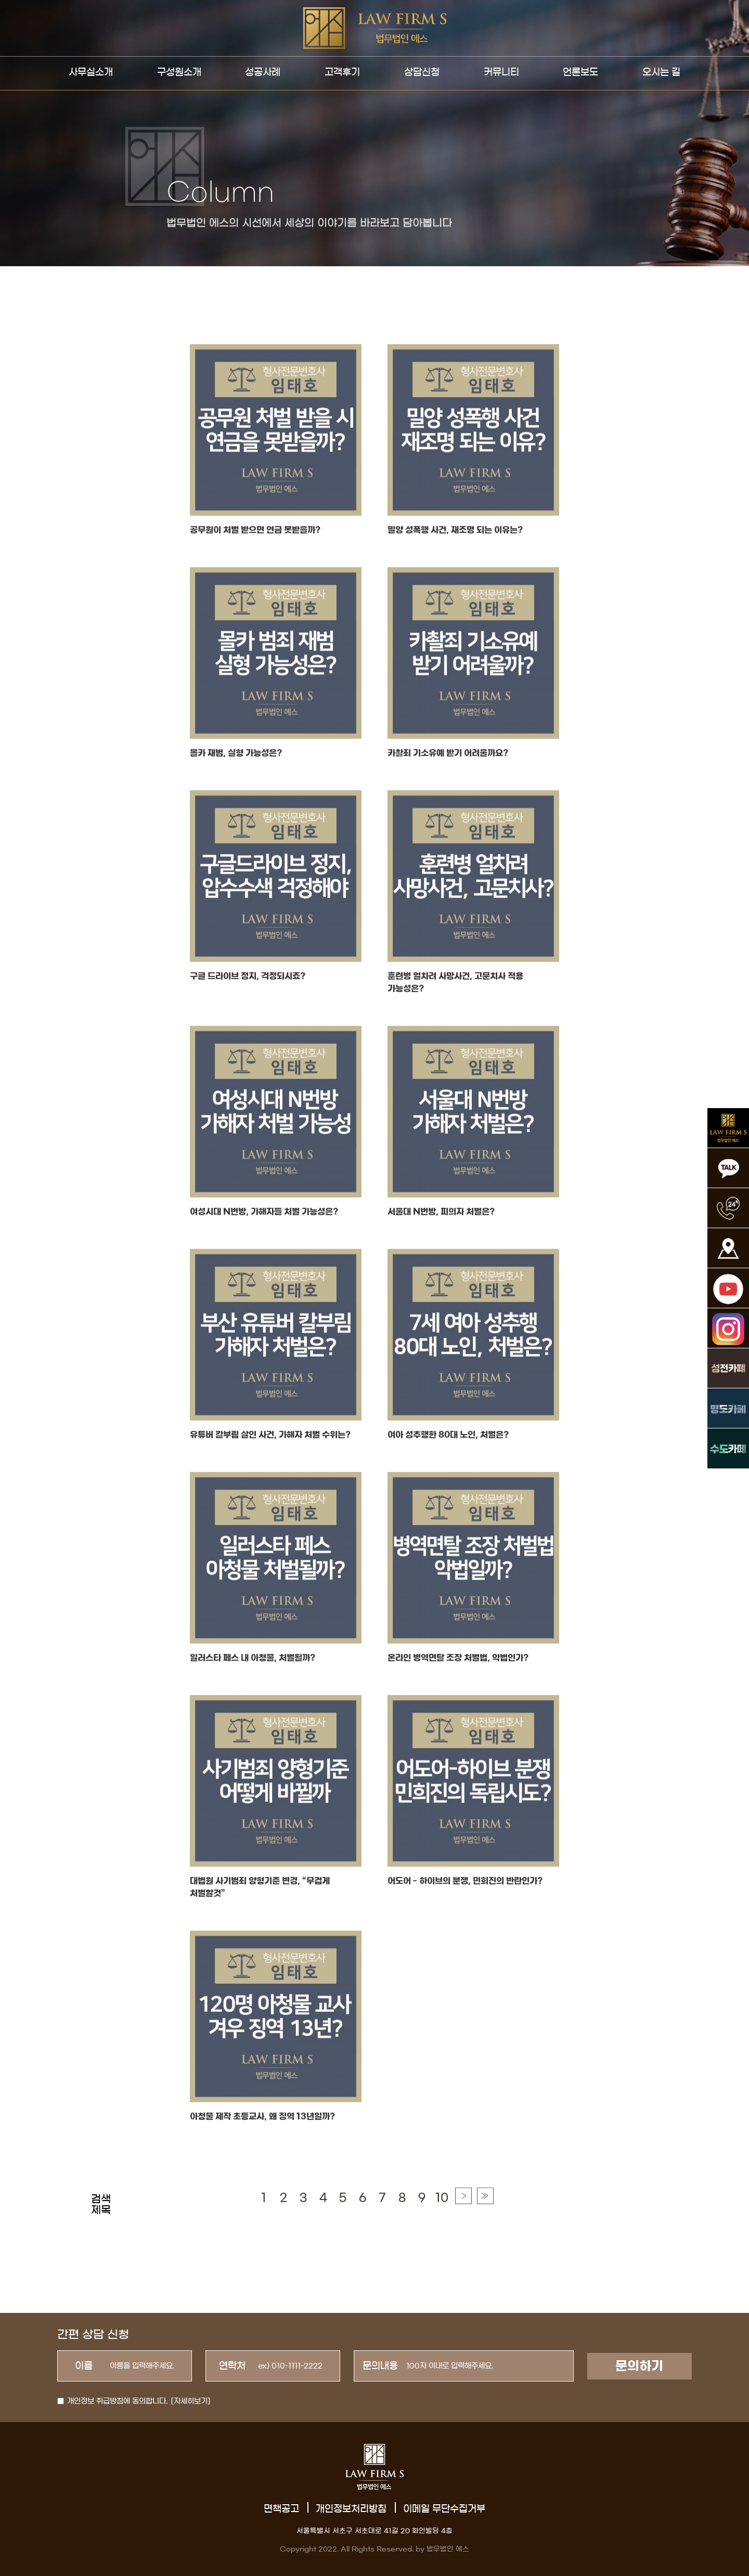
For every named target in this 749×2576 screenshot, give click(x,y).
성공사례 (262, 72)
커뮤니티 (501, 72)
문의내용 (380, 2366)
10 (441, 2223)
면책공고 (281, 2509)
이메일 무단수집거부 (444, 2509)
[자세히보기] (190, 2401)
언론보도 (580, 72)
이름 (84, 2366)
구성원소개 (179, 72)
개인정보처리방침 (351, 2509)
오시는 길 (661, 72)
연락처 (232, 2366)
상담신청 (422, 72)
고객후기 (342, 72)
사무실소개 (91, 72)
